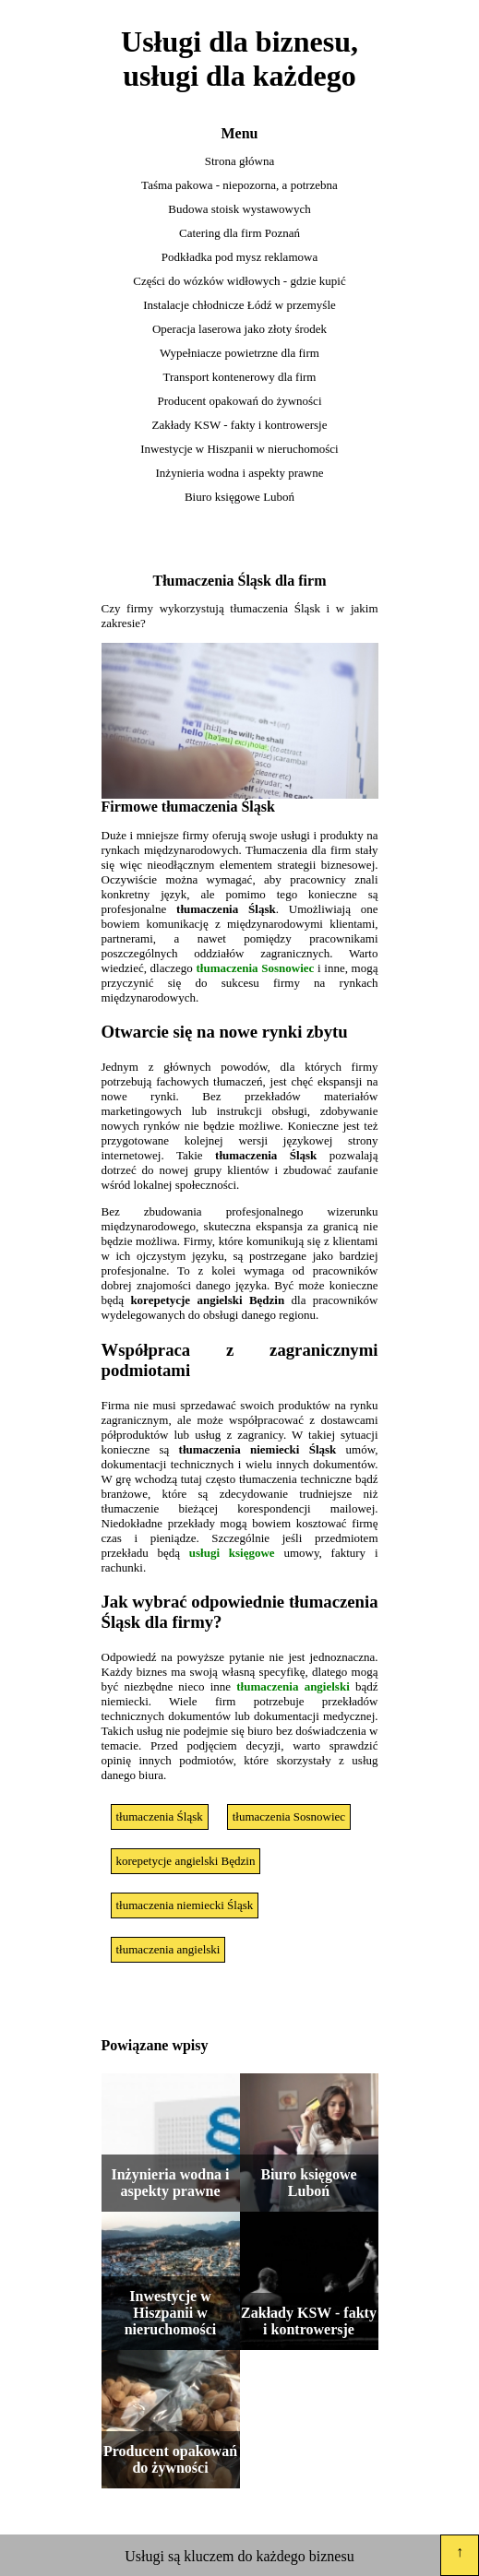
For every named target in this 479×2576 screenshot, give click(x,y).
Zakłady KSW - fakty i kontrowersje (239, 425)
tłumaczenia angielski (292, 1686)
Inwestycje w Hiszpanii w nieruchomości (239, 449)
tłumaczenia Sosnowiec (255, 968)
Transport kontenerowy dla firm (240, 377)
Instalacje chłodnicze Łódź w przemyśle (239, 305)
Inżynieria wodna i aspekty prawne (240, 473)
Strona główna (239, 161)
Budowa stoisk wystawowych (239, 209)
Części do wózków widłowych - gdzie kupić (239, 281)
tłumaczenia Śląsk (159, 1816)
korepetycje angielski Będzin (186, 1861)
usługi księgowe (232, 1553)
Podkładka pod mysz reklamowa (239, 257)
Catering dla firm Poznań (239, 233)
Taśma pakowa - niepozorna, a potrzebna (239, 185)
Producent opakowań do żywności (240, 401)
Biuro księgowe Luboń (239, 497)
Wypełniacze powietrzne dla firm (239, 353)
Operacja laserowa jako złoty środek (239, 329)
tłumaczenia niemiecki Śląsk (185, 1905)
